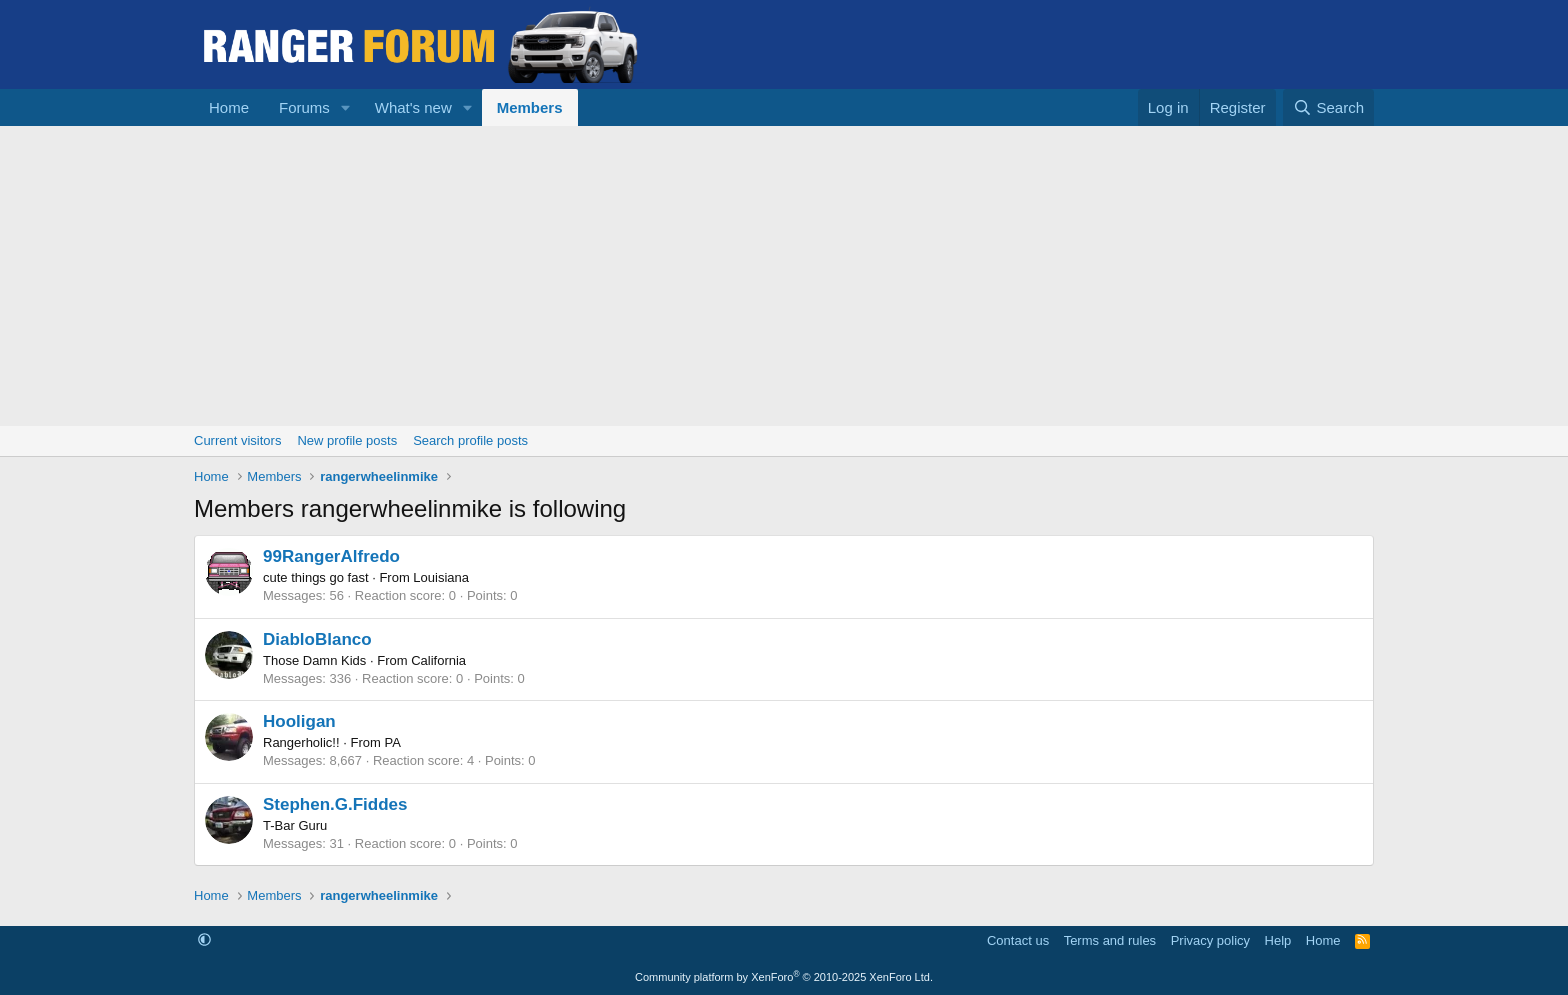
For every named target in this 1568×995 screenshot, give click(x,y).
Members (530, 107)
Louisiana (441, 577)
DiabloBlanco (317, 639)
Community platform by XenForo (784, 977)
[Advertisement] (784, 276)
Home (229, 107)
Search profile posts (470, 440)
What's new (413, 107)
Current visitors (237, 440)
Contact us (1018, 940)
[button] (346, 107)
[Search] (1328, 107)
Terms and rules (1110, 940)
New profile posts (347, 440)
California (438, 660)
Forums (304, 107)
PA (392, 742)
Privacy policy (1210, 940)
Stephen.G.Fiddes (335, 804)
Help (1278, 940)
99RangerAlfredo (331, 556)
